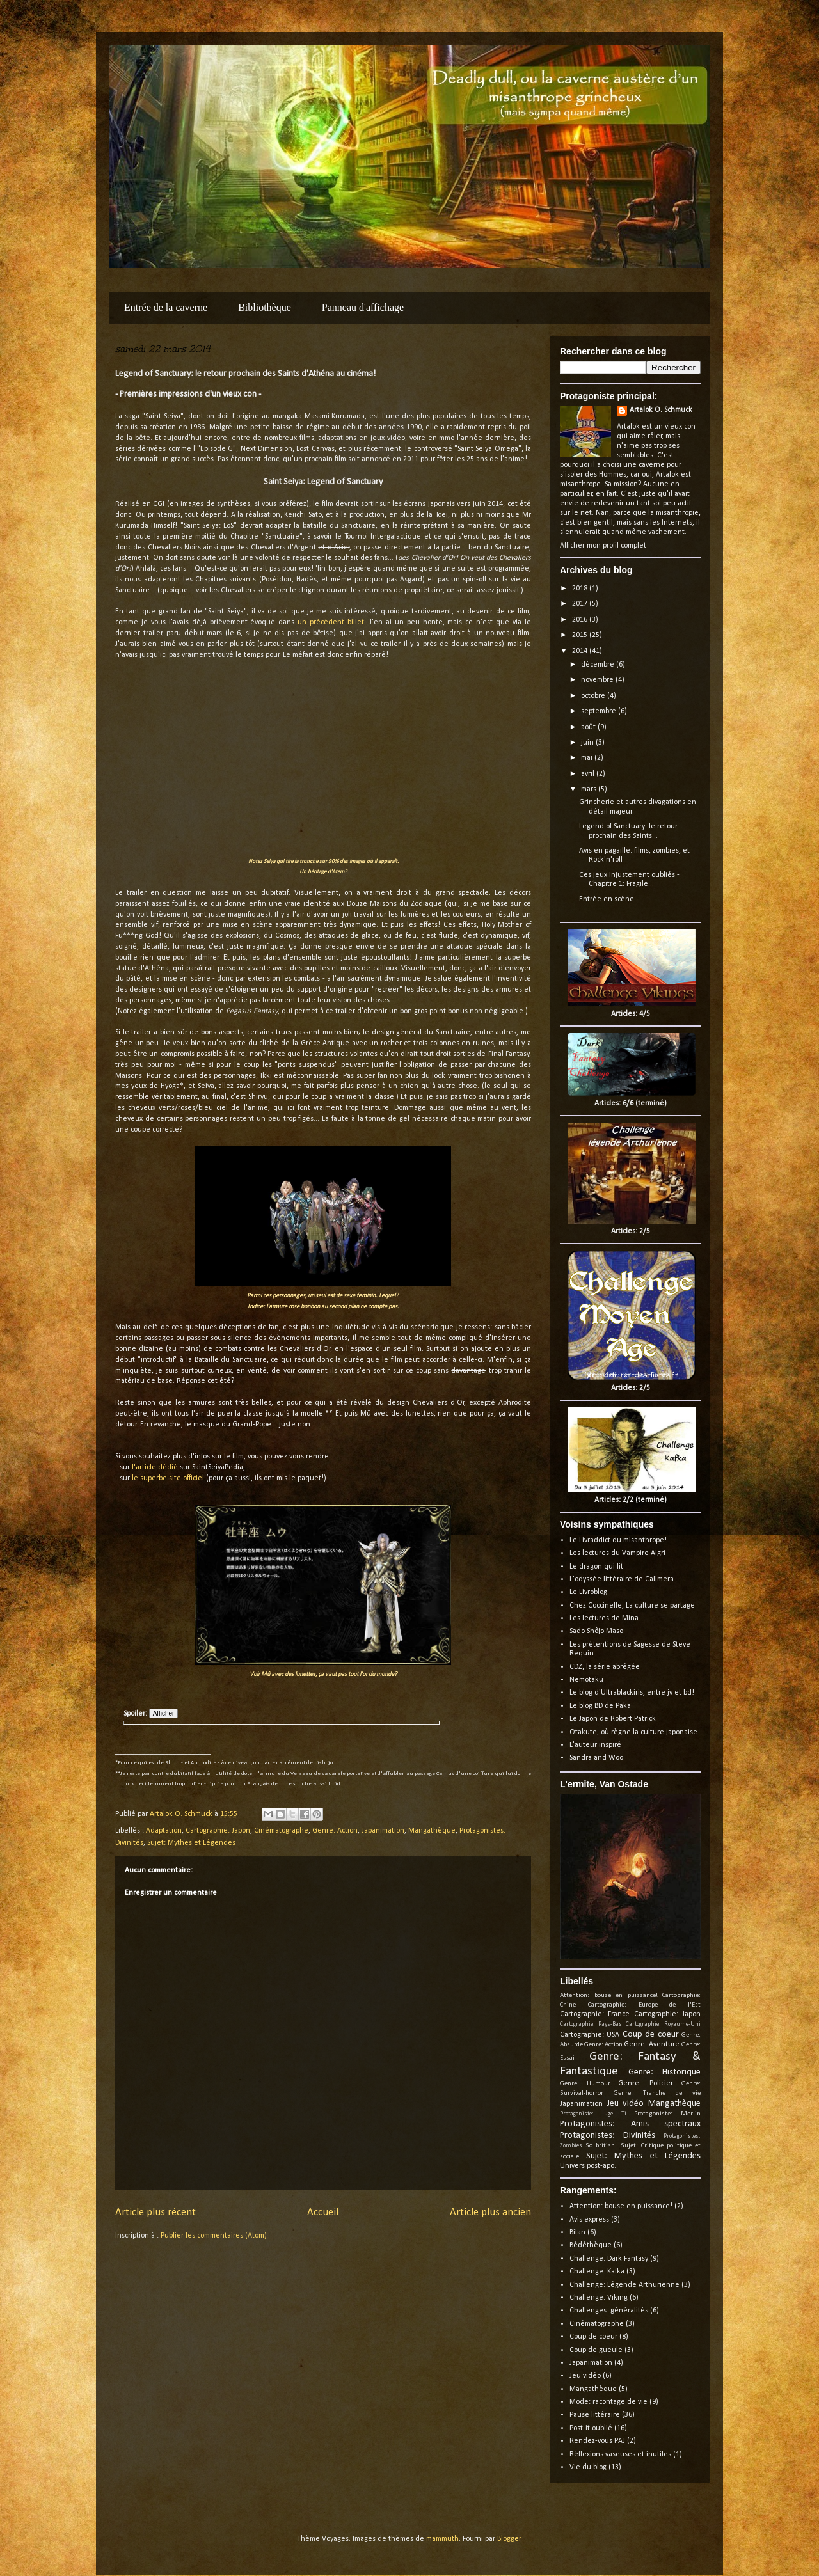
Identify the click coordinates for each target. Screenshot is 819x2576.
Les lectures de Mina (604, 1618)
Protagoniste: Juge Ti (593, 2114)
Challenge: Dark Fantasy (608, 2259)
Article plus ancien (490, 2212)
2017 (580, 604)
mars (589, 789)
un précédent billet (331, 622)
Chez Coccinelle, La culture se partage (632, 1605)
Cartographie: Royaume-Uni (663, 2024)
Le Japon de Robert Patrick (612, 1719)
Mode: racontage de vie (608, 2402)
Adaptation (164, 1831)
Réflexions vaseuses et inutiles (620, 2454)
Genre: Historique (664, 2072)
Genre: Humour (585, 2083)
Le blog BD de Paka (600, 1706)
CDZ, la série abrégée (604, 1667)
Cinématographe (281, 1831)
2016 (580, 620)
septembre (599, 711)
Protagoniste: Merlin (667, 2113)
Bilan (577, 2232)
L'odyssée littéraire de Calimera (621, 1579)
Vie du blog (588, 2467)
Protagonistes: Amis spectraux (630, 2124)
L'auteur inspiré (595, 1745)
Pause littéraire (594, 2415)
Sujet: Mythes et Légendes (191, 1843)
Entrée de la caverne (165, 307)
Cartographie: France (595, 2014)
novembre (598, 680)
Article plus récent (155, 2212)
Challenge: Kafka (596, 2271)
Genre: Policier (645, 2083)
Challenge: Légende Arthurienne (624, 2285)
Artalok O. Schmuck (661, 410)
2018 (580, 588)
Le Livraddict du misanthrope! (618, 1540)
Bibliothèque (264, 307)
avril (588, 774)
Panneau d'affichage (363, 307)
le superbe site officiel (168, 1478)
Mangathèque (432, 1831)
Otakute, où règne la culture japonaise (633, 1732)
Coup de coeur (651, 2034)
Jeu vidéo (625, 2103)
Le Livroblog (588, 1592)
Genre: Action (335, 1831)
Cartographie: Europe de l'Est (644, 2005)
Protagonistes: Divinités (607, 2135)
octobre (594, 696)
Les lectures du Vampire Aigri (617, 1553)
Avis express (589, 2220)
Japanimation (383, 1831)
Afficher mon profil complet (603, 545)
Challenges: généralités (608, 2310)
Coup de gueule (596, 2350)
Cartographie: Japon (218, 1831)
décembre (598, 664)
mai (587, 758)
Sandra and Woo (596, 1758)
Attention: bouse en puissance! (609, 1995)
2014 (580, 651)
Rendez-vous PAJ (597, 2441)
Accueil (322, 2212)
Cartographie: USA (589, 2035)
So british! (601, 2145)
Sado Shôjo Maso (596, 1631)
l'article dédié (155, 1467)
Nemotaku (586, 1680)
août (589, 727)
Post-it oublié (590, 2428)
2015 (580, 635)
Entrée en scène (606, 899)
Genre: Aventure (652, 2044)
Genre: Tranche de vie (657, 2093)
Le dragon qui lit (596, 1566)
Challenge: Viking (598, 2298)
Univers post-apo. (588, 2166)
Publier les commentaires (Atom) (214, 2236)
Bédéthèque (590, 2245)
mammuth (442, 2539)
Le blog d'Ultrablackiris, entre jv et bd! (631, 1692)
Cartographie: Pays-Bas (591, 2024)
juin (588, 743)
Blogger (509, 2539)
